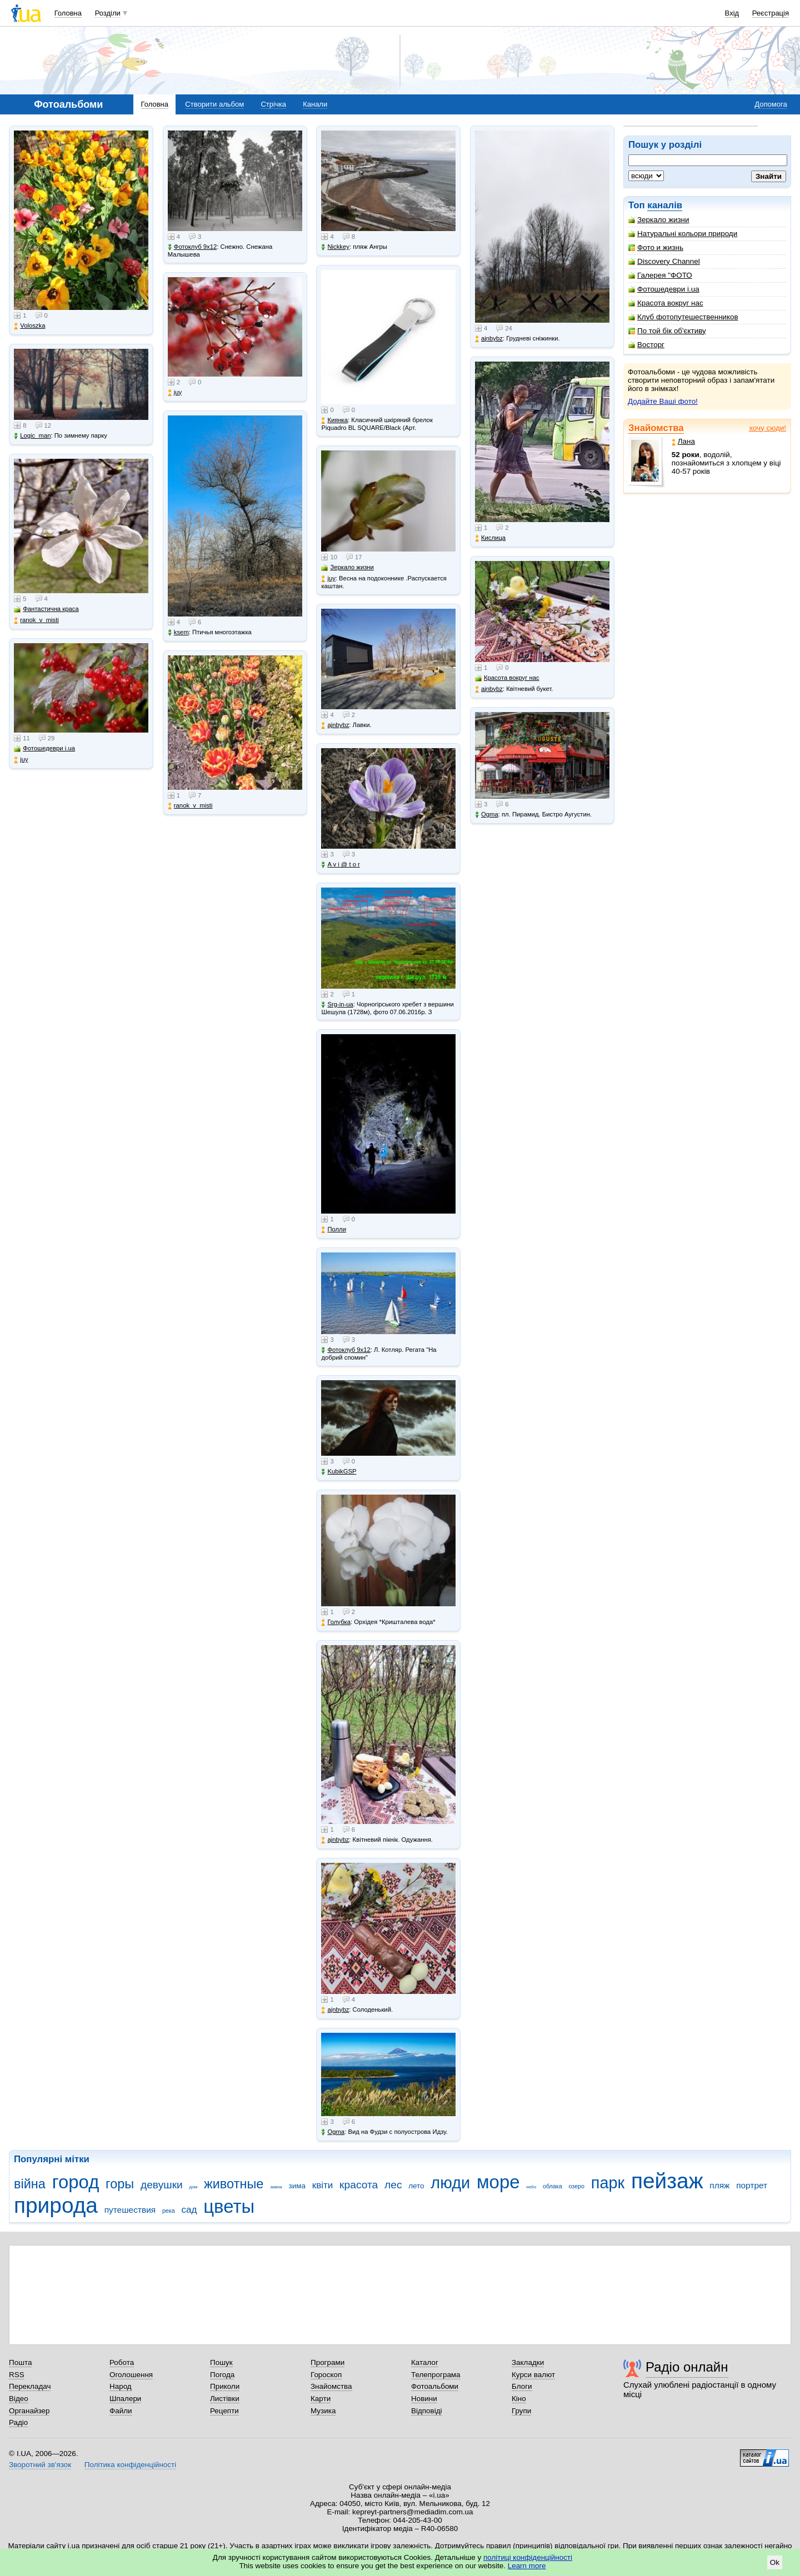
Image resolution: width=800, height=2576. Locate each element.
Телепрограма (436, 2374)
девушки (162, 2185)
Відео (18, 2398)
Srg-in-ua (337, 1004)
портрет (751, 2185)
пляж (719, 2185)
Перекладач (30, 2386)
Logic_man (32, 435)
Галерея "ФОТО (660, 275)
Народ (120, 2386)
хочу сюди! (767, 428)
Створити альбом (214, 104)
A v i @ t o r (340, 864)
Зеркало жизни (658, 219)
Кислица (490, 538)
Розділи (108, 13)
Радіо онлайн (687, 2366)
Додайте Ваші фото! (663, 401)
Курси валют (533, 2374)
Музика (323, 2411)
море (498, 2182)
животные (233, 2184)
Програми (327, 2362)
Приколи (224, 2386)
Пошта (20, 2362)
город (75, 2182)
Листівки (224, 2398)
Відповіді (426, 2411)
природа (56, 2205)
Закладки (528, 2362)
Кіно (519, 2398)
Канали (315, 104)
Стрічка (273, 104)
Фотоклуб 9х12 (192, 246)
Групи (521, 2411)
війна (30, 2184)
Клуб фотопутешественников (683, 317)
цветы (228, 2206)
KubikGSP (338, 1471)
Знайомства (656, 428)
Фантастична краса (46, 609)
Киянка (334, 420)
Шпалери (125, 2398)
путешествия (130, 2209)
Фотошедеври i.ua (663, 289)
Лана (683, 441)
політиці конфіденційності (527, 2557)
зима (297, 2186)
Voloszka (29, 325)
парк (607, 2183)
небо (531, 2186)
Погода (222, 2374)
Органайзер (29, 2411)
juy (21, 759)
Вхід (732, 13)
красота (358, 2185)
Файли (120, 2411)
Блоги (522, 2386)
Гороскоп (326, 2374)
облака (552, 2186)
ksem (178, 632)
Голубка (336, 1622)
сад (189, 2209)
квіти (322, 2185)
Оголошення (131, 2374)
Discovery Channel (664, 261)
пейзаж (667, 2181)
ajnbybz (335, 725)
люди (450, 2183)
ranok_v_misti (36, 620)
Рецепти (224, 2411)
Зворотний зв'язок (40, 2464)
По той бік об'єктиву (667, 331)
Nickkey (335, 246)
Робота (121, 2362)
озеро (576, 2186)
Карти (321, 2398)
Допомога (770, 104)
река (168, 2210)
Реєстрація (770, 13)
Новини (424, 2398)
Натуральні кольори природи (682, 233)
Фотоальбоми (434, 2386)
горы (120, 2184)
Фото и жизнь (655, 247)
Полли (333, 1229)
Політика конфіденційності (130, 2464)
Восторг (646, 344)
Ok (774, 2562)
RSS (16, 2374)
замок (276, 2186)
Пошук (221, 2362)
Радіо (18, 2422)
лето (416, 2186)
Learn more (527, 2566)
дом (193, 2186)
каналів (664, 205)
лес (393, 2185)
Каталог (424, 2362)
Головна (68, 13)
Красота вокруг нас (665, 303)
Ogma (332, 2132)
